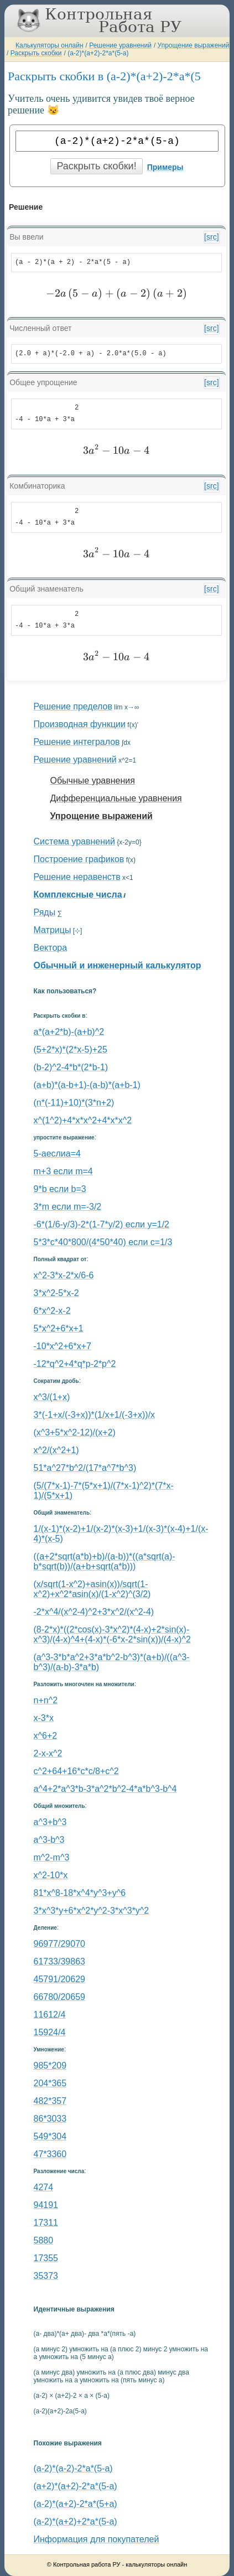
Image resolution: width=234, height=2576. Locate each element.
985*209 (50, 2065)
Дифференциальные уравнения (116, 798)
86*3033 (50, 2118)
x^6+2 (46, 1735)
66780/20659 (59, 1997)
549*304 (50, 2136)
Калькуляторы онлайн (49, 45)
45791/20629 (59, 1979)
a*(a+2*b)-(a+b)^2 (69, 1031)
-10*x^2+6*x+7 (62, 1346)
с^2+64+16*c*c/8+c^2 (76, 1771)
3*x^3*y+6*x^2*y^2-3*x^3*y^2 (91, 1910)
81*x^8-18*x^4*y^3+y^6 (80, 1893)
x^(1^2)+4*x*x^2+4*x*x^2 (83, 1120)
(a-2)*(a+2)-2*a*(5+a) (75, 2503)
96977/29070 (59, 1943)
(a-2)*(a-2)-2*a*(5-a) (73, 2468)
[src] (211, 236)
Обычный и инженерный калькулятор (117, 965)
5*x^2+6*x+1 (59, 1328)
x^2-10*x (51, 1875)
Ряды (45, 912)
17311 (46, 2222)
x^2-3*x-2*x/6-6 (64, 1275)
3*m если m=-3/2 (68, 1206)
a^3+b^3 (50, 1822)
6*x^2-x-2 (52, 1310)
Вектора (50, 947)
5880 (44, 2240)
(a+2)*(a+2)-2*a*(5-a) (75, 2486)
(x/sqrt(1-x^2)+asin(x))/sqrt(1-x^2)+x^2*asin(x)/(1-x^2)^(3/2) (92, 1589)
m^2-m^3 (52, 1857)
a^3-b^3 (49, 1839)
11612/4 (50, 2014)
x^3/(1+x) (52, 1397)
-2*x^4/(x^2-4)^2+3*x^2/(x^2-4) (94, 1611)
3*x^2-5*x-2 (56, 1293)
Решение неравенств (77, 877)
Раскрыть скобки (36, 53)
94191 (46, 2205)
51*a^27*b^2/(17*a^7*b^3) (85, 1468)
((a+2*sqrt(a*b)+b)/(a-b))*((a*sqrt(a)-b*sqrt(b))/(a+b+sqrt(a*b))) (104, 1561)
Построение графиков (79, 859)
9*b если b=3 (60, 1189)
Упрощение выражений (194, 45)
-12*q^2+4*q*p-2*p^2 (75, 1364)
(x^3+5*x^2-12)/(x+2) (75, 1432)
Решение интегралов (77, 742)
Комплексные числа (78, 894)
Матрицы (52, 930)
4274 (44, 2187)
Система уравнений (74, 841)
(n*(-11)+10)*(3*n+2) (74, 1102)
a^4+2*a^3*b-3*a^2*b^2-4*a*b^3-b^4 (105, 1789)
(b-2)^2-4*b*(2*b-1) (71, 1067)
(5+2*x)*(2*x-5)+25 (70, 1049)
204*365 (50, 2083)
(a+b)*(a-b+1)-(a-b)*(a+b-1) (87, 1085)
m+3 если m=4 (63, 1171)
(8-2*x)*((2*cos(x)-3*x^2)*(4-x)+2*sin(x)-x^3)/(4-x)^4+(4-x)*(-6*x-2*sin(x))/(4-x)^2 (112, 1634)
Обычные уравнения (92, 780)
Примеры (165, 167)
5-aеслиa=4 (57, 1153)
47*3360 (50, 2154)
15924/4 (50, 2032)
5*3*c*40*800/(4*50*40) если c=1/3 (103, 1242)
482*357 (50, 2101)
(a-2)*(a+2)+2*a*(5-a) (75, 2521)
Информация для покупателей (96, 2539)
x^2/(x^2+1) (56, 1450)
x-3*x (44, 1718)
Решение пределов (73, 706)
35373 (46, 2275)
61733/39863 (59, 1961)
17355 (46, 2258)
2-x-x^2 (48, 1753)
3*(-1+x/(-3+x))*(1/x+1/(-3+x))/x (94, 1414)
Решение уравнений (120, 45)
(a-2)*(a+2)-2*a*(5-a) (97, 53)
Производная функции (80, 724)
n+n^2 (46, 1700)
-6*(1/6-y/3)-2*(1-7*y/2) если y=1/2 (101, 1224)
